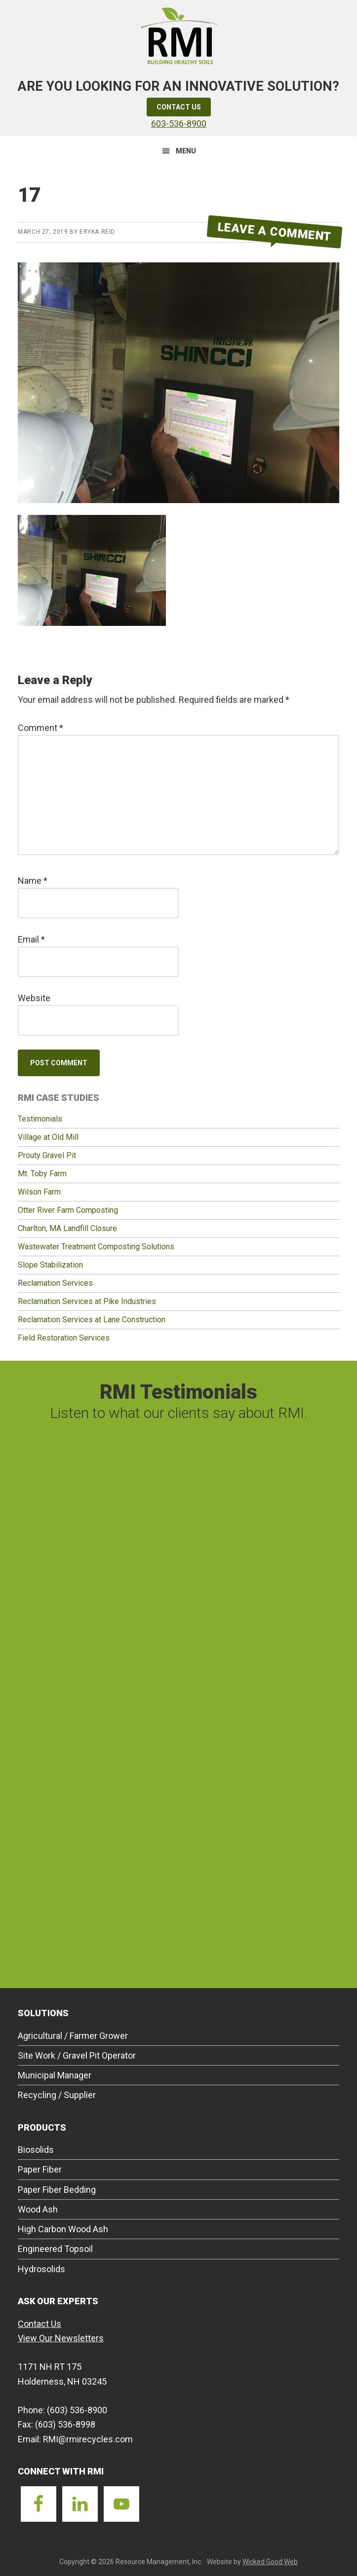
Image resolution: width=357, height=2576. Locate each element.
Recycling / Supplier (57, 2095)
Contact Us (179, 107)
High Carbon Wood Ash (63, 2229)
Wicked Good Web (270, 2562)
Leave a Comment (274, 232)
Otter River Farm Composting (68, 1210)
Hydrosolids (41, 2269)
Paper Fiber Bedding (57, 2189)
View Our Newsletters (61, 2338)
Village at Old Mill (48, 1137)
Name (32, 880)
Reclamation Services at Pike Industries (87, 1301)
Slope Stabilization (50, 1265)
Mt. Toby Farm (42, 1173)
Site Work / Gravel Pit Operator (77, 2055)
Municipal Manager (54, 2075)
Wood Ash (38, 2209)
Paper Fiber (40, 2169)
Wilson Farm (39, 1192)
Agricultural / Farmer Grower (73, 2036)
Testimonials (40, 1119)
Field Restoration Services (64, 1337)
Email (31, 939)
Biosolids (36, 2149)
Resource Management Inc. (178, 34)
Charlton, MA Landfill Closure (67, 1228)
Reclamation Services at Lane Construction (91, 1319)
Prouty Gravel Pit (47, 1155)
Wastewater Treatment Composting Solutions (96, 1246)
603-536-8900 (178, 123)
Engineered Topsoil (55, 2249)
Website (34, 998)
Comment (40, 728)
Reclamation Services (55, 1283)
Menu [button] (186, 151)
